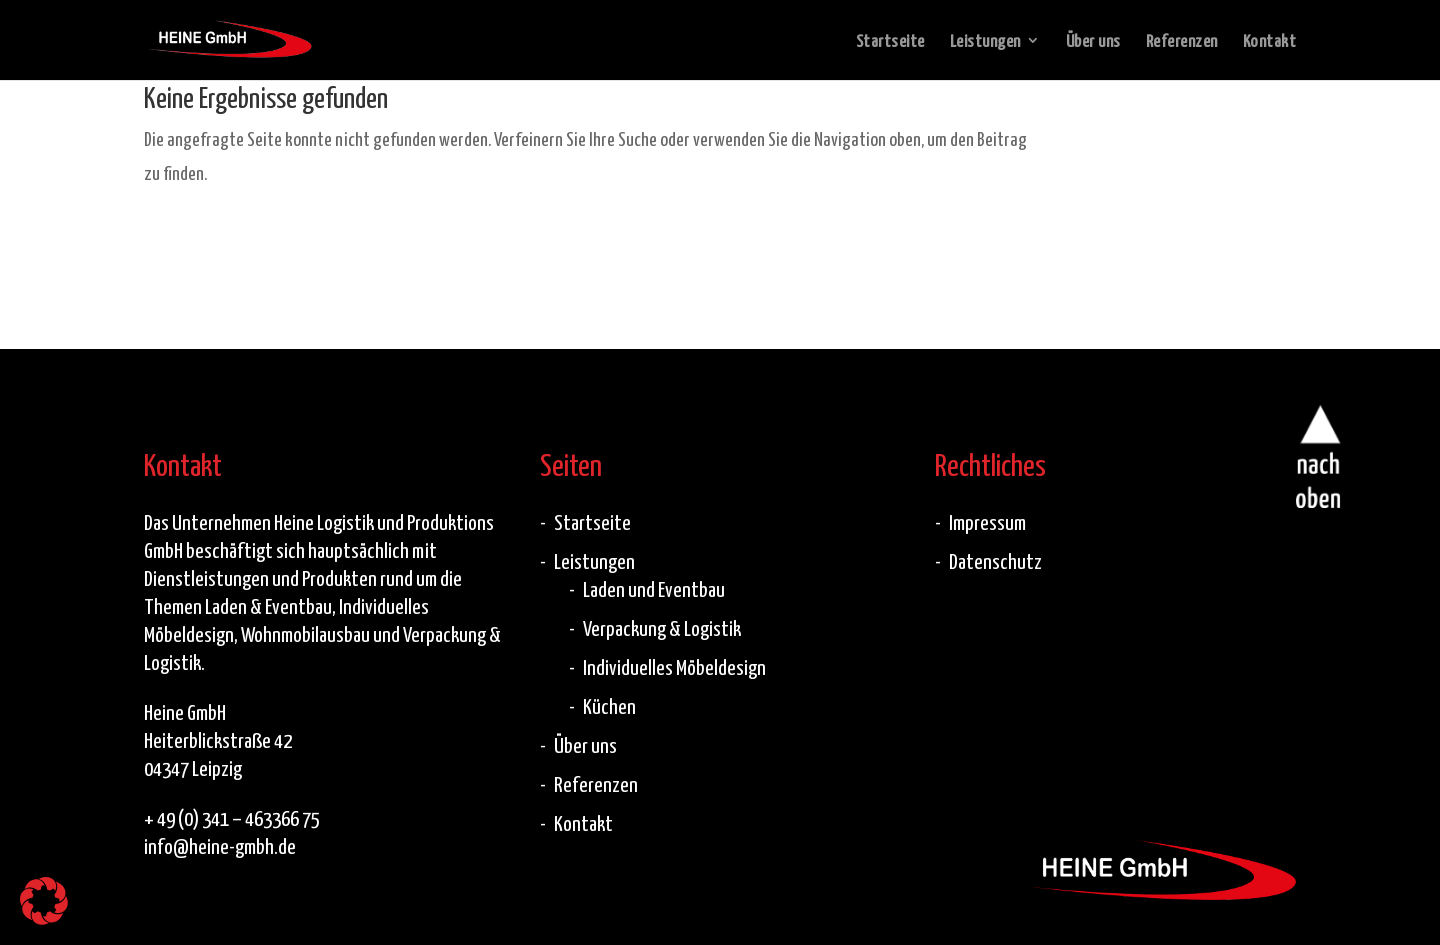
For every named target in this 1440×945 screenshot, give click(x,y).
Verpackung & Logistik (662, 627)
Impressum (987, 521)
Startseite (890, 42)
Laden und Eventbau (654, 588)
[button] (44, 901)
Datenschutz (995, 560)
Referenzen (1182, 42)
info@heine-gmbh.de (220, 845)
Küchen (609, 705)
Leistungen (985, 42)
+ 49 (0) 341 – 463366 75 (232, 817)
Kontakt (1270, 42)
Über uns (1093, 42)
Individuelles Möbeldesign (674, 666)
